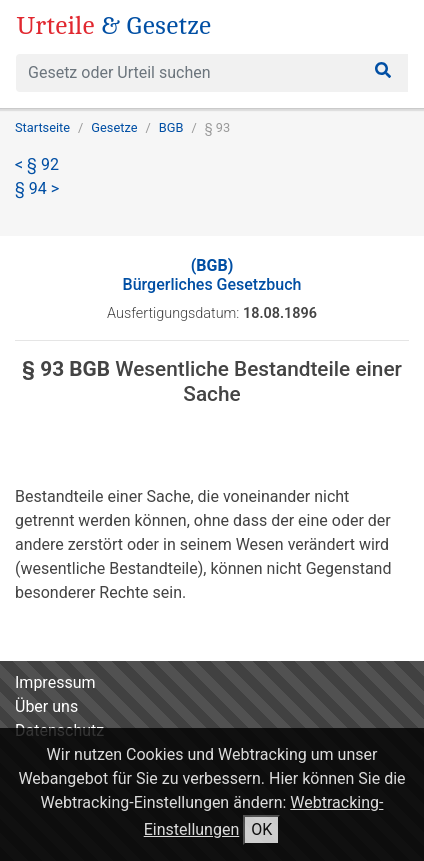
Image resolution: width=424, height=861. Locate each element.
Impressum (55, 682)
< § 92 (37, 164)
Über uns (46, 706)
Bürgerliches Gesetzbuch (212, 275)
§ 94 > (37, 188)
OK (261, 829)
